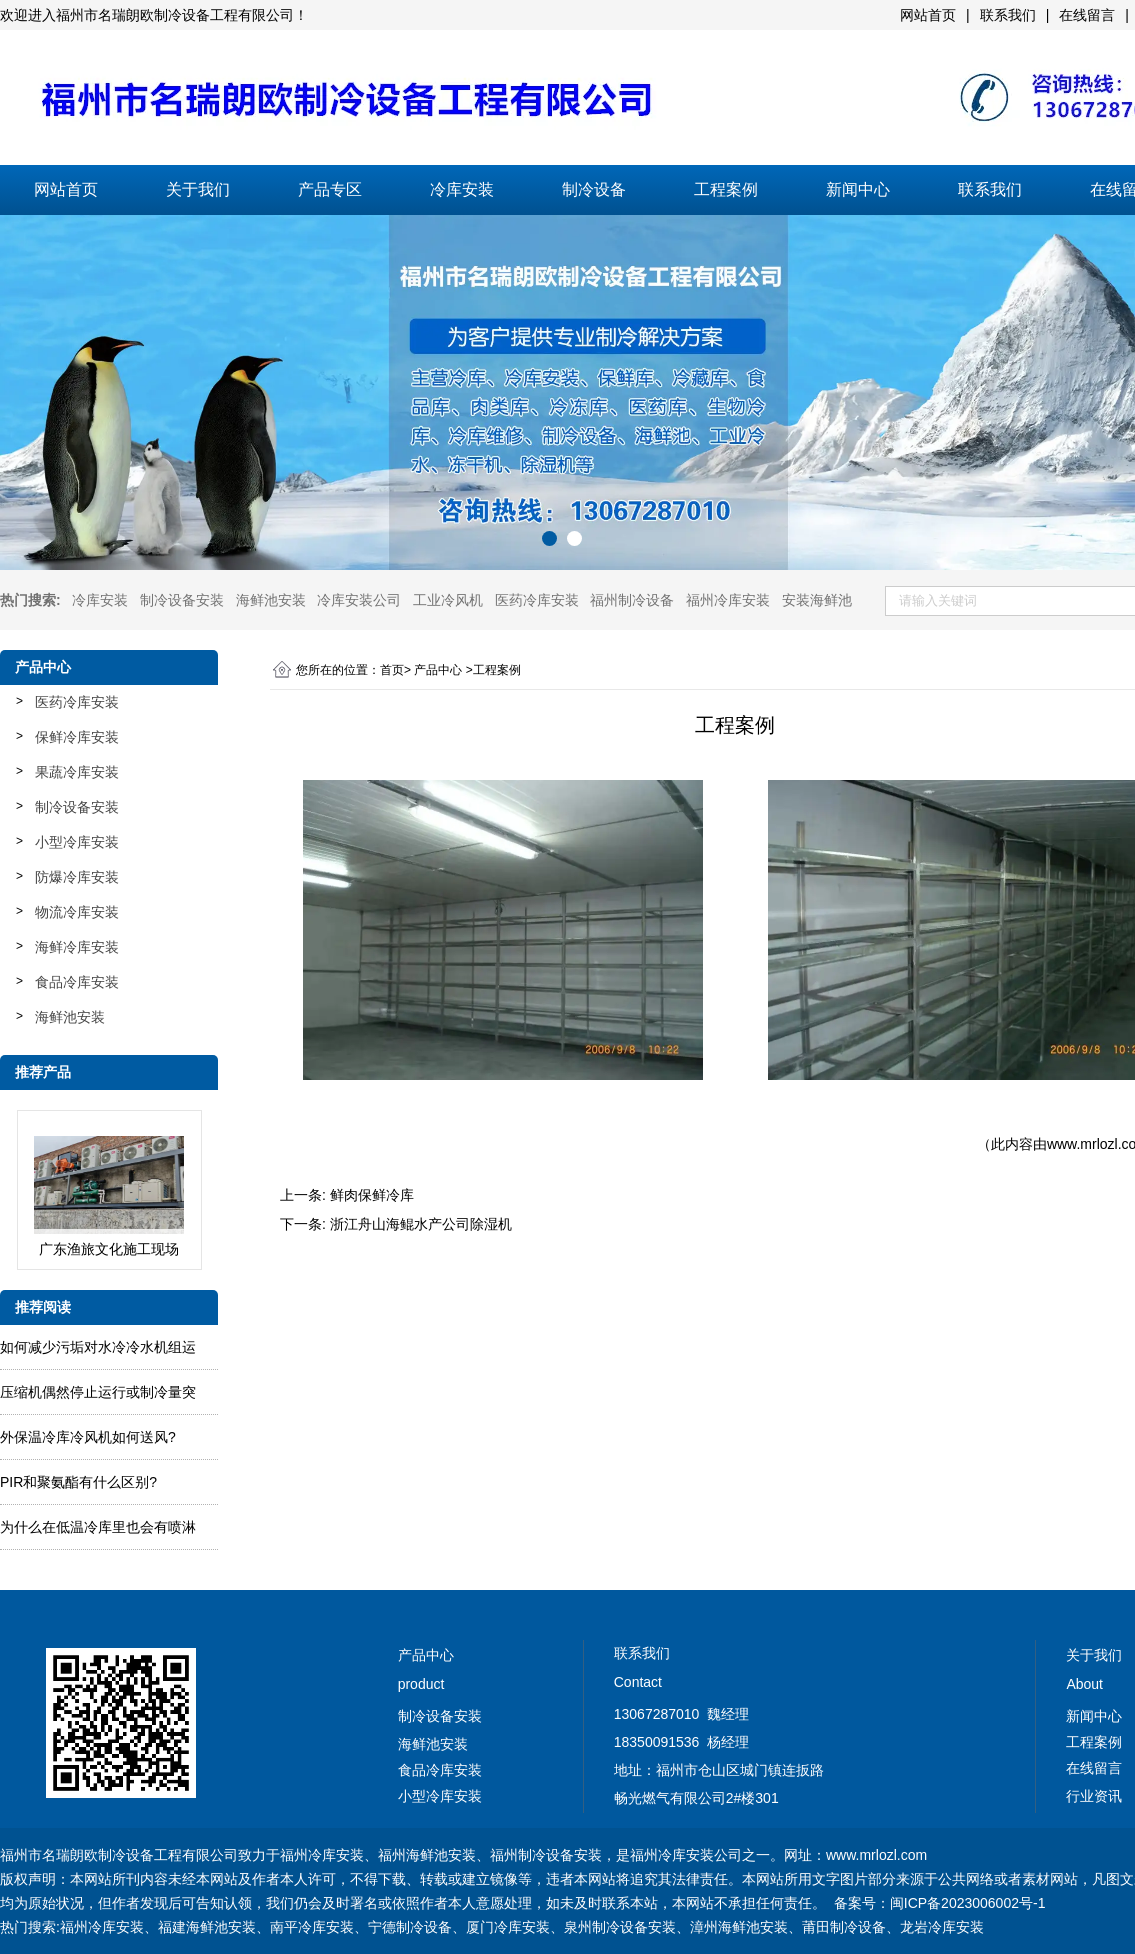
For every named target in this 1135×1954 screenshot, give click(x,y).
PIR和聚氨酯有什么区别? (78, 1482)
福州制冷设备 (632, 600)
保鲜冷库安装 (77, 737)
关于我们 (198, 189)
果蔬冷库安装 (77, 772)
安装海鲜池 (817, 600)
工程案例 (726, 189)
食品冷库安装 (77, 982)
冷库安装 (462, 189)
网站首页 (66, 189)
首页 (392, 670)
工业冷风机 (448, 600)
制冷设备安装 (182, 600)
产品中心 (438, 670)
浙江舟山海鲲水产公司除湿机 (421, 1224)
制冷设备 (594, 189)
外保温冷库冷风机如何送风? (88, 1437)
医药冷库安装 (537, 600)
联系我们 (990, 189)
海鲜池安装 (271, 600)
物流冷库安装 (77, 912)
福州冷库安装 (728, 600)
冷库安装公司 (359, 600)
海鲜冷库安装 (77, 947)
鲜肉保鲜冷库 (372, 1195)
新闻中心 (858, 189)
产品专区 (330, 189)
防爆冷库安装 (77, 877)
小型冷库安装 (77, 842)
